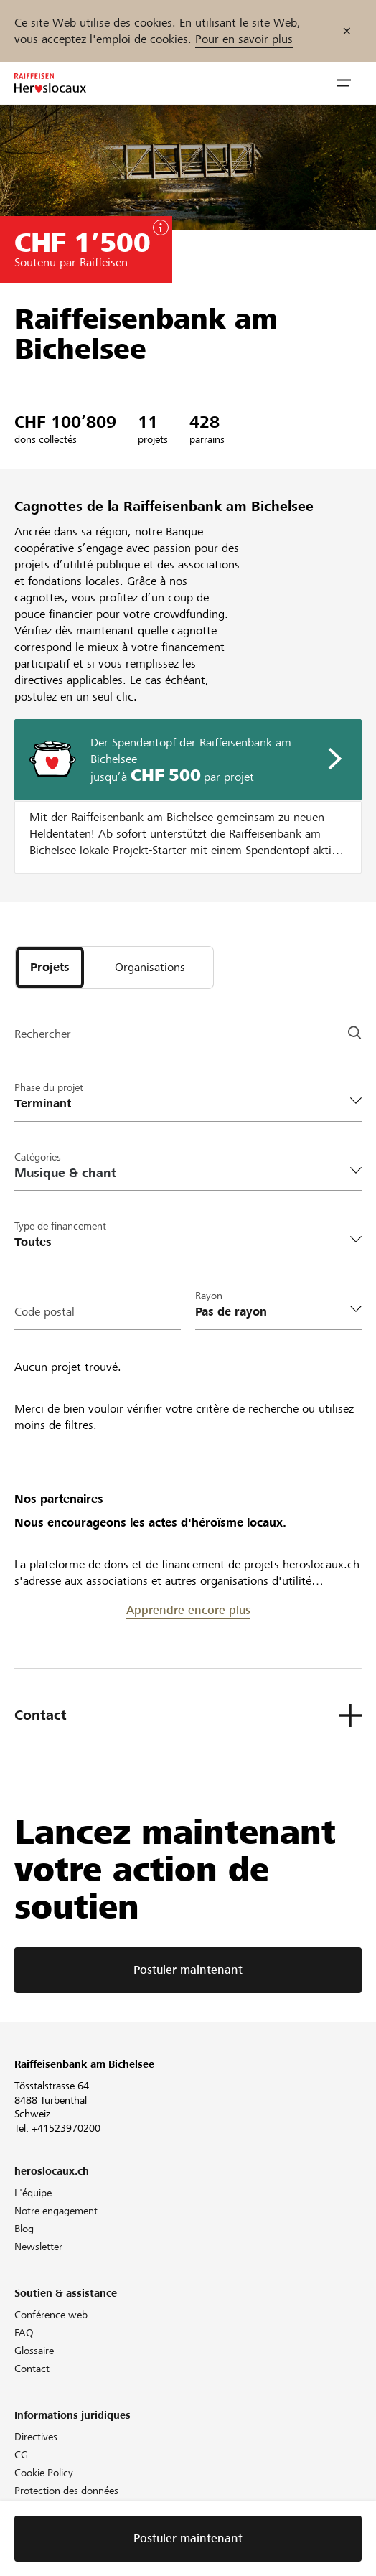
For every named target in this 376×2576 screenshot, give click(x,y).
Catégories (37, 1157)
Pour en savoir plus (244, 39)
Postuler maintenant (188, 1970)
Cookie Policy (43, 2472)
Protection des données (66, 2490)
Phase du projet (48, 1087)
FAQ (24, 2332)
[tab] (50, 967)
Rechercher (42, 1034)
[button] (344, 83)
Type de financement (60, 1226)
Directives (35, 2436)
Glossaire (34, 2350)
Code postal (44, 1312)
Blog (24, 2228)
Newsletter (38, 2246)
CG (21, 2454)
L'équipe (33, 2192)
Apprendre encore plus (188, 1610)
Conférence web (51, 2314)
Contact (32, 2368)
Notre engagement (56, 2210)
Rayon (208, 1295)
